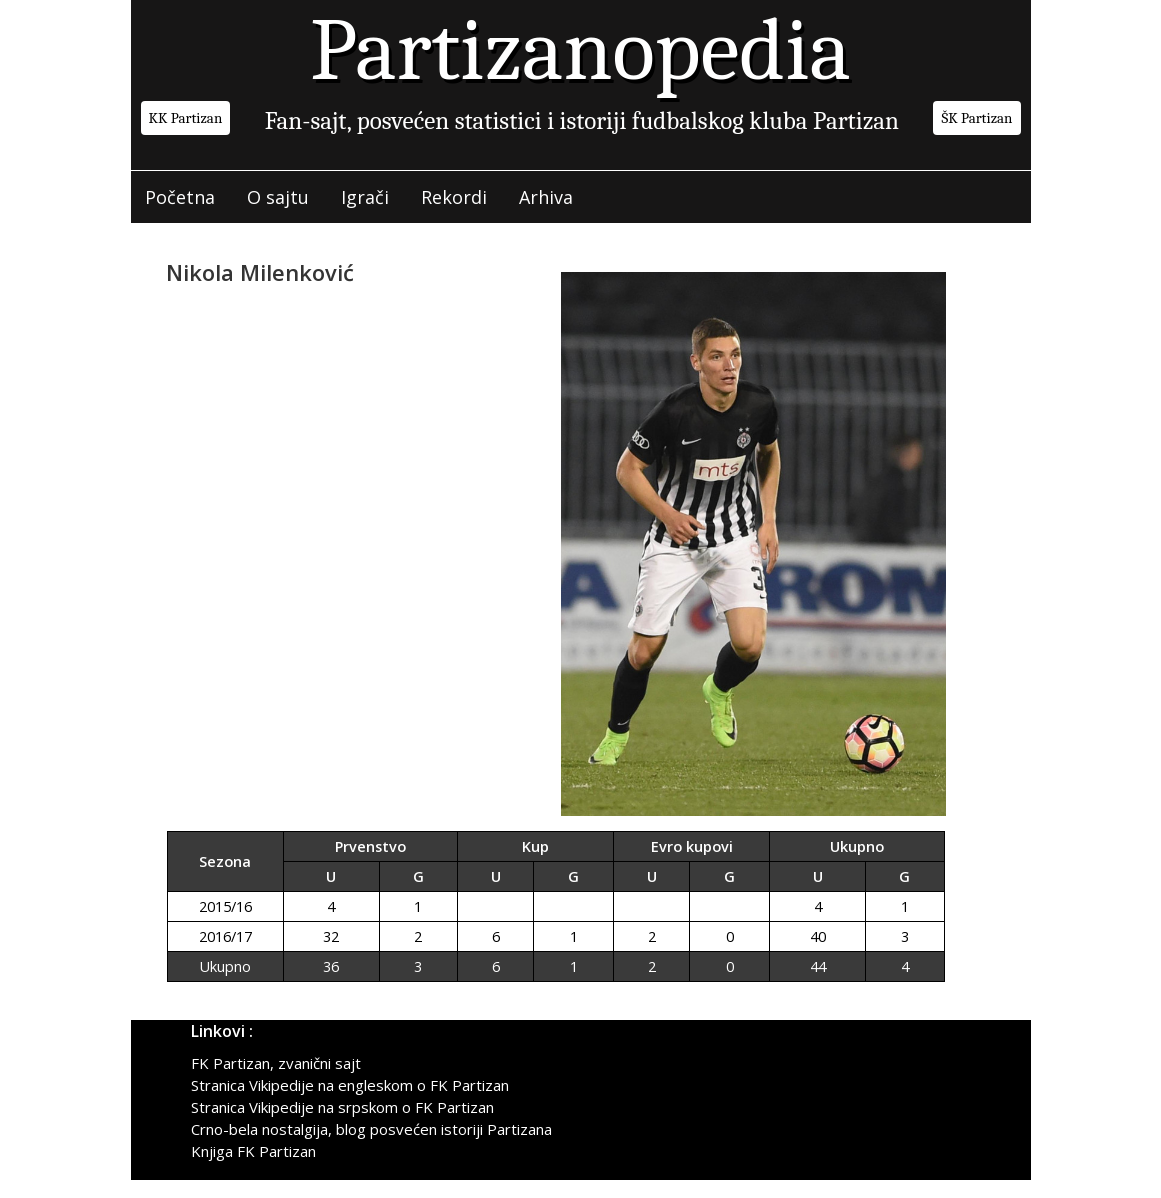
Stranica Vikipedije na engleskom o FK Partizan (350, 1085)
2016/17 (225, 936)
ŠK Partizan (976, 118)
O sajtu (278, 197)
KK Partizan (186, 118)
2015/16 (225, 906)
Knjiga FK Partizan (253, 1151)
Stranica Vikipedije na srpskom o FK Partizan (342, 1107)
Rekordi (454, 197)
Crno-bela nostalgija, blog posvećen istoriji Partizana (371, 1129)
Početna (180, 197)
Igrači (365, 197)
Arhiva (546, 197)
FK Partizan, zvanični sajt (276, 1063)
